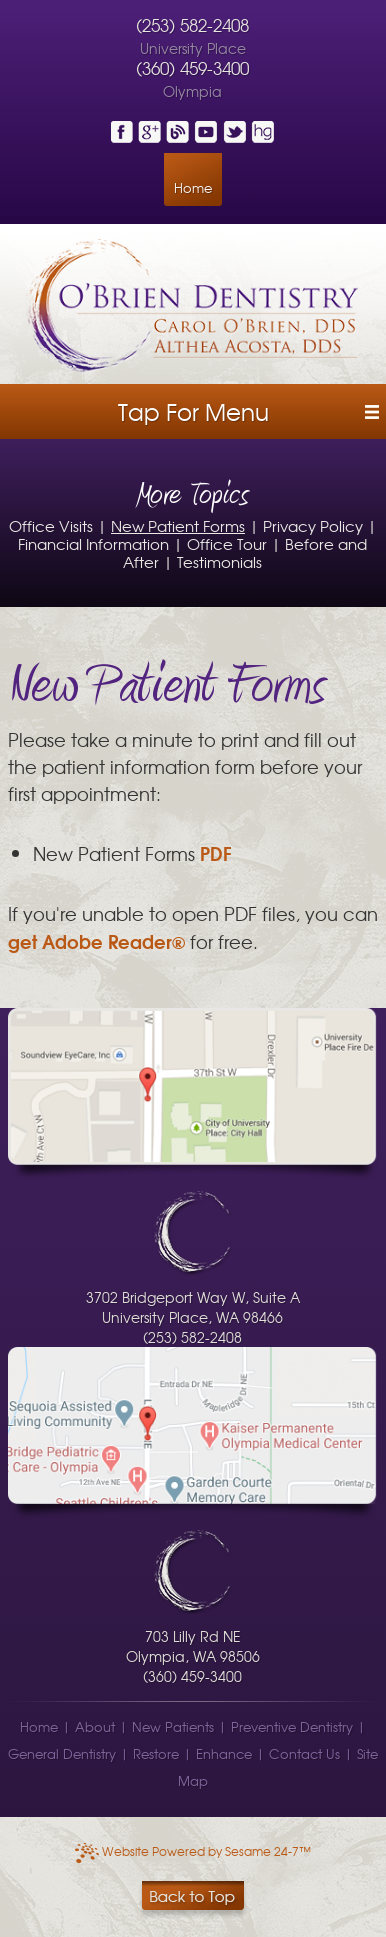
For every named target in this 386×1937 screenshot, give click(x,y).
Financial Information (93, 543)
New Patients (173, 1726)
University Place (193, 48)
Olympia (192, 91)
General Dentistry (62, 1753)
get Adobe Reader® (96, 940)
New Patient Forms (178, 525)
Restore (156, 1753)
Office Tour (227, 543)
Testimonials (219, 561)
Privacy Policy (313, 525)
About (95, 1726)
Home (193, 187)
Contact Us (304, 1753)
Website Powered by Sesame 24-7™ (193, 1851)
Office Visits (51, 525)
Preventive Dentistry (292, 1726)
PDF (216, 852)
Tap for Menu (193, 411)
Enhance (224, 1753)
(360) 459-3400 (192, 68)
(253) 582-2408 (192, 25)
